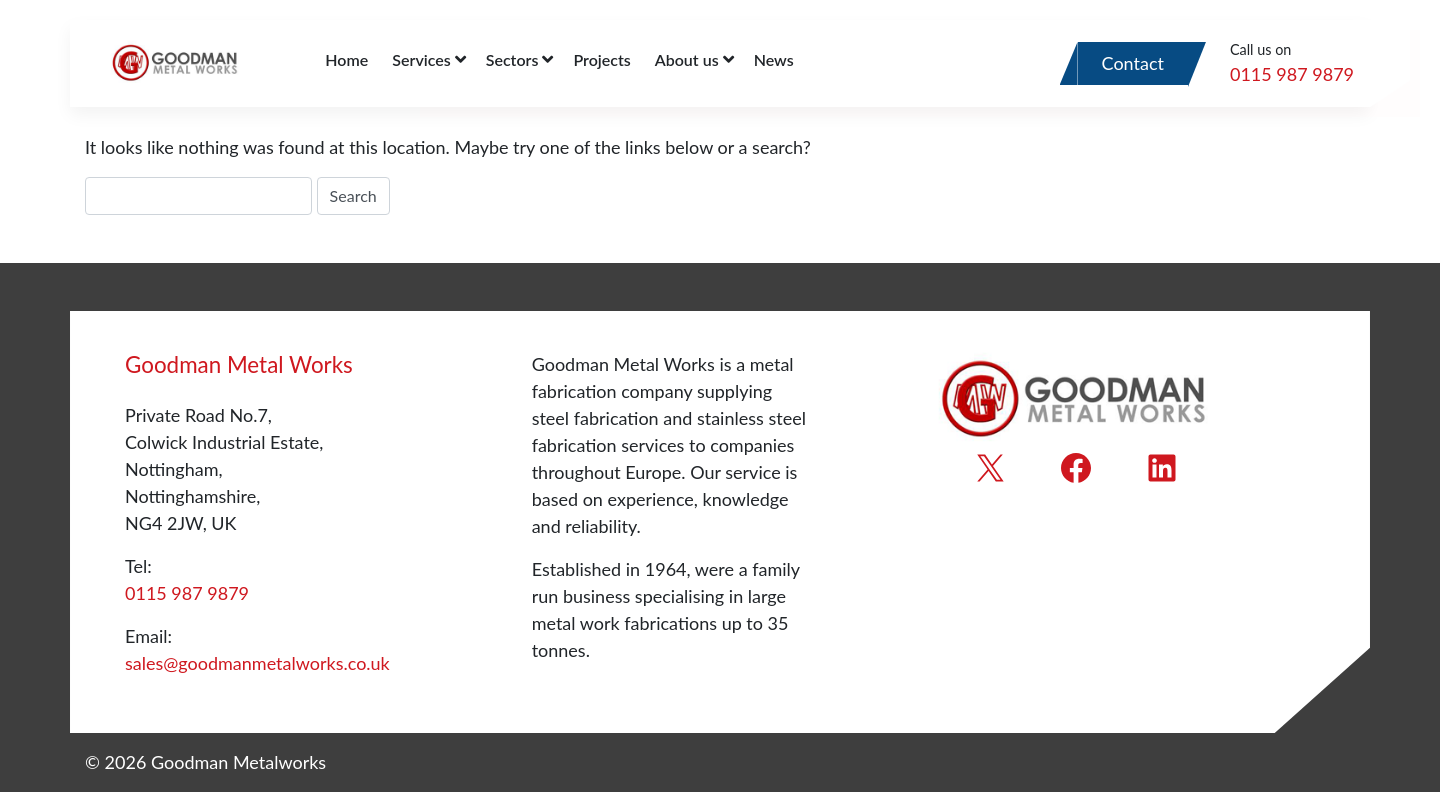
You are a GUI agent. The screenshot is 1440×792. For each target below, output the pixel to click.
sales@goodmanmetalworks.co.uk (257, 663)
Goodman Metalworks (238, 762)
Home (346, 59)
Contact (1133, 63)
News (774, 59)
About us (687, 59)
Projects (601, 59)
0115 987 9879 (1292, 74)
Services (421, 59)
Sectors (512, 59)
